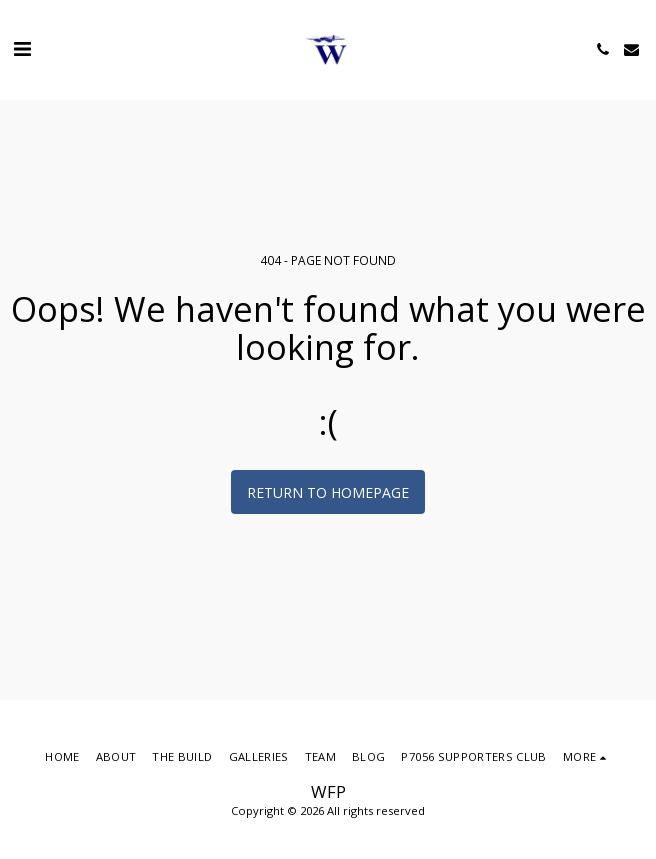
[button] (22, 48)
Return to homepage (328, 492)
